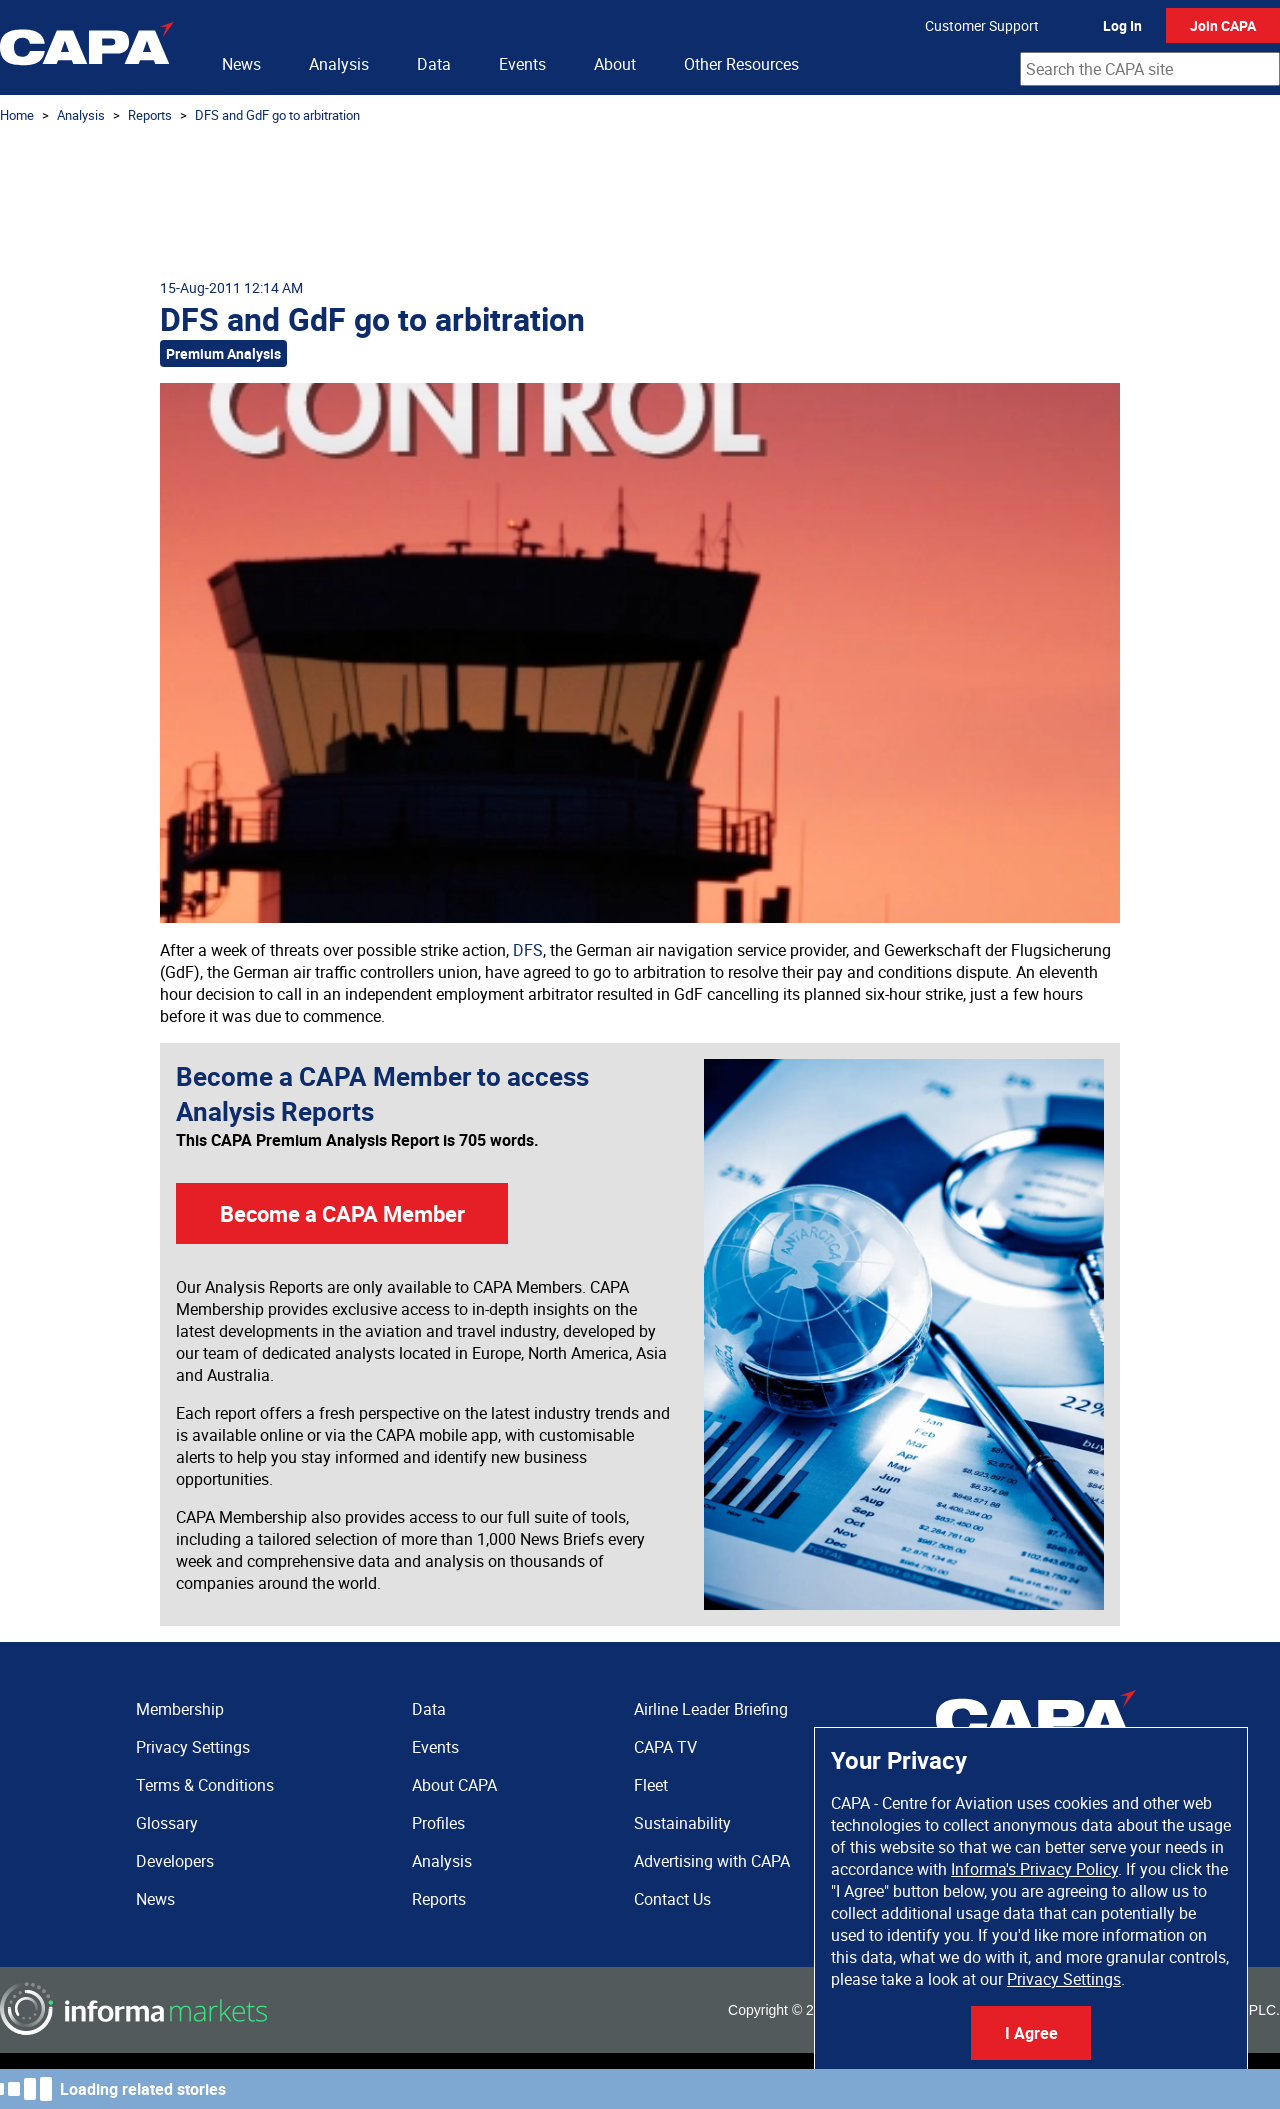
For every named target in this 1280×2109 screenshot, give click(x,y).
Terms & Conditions (205, 1785)
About (615, 64)
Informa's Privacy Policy (1034, 1869)
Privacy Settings (1064, 1979)
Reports (150, 115)
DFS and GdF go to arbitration (277, 115)
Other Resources (741, 64)
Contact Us (672, 1899)
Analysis (339, 64)
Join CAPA (1223, 25)
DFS (528, 950)
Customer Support (982, 25)
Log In (1122, 25)
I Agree (1031, 2033)
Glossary (167, 1823)
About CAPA (454, 1785)
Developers (175, 1861)
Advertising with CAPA (712, 1861)
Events (522, 64)
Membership (180, 1709)
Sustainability (682, 1823)
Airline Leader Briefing (711, 1709)
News (241, 64)
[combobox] (1150, 69)
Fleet (651, 1785)
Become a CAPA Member (342, 1213)
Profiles (438, 1823)
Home (17, 115)
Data (434, 64)
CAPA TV (665, 1747)
